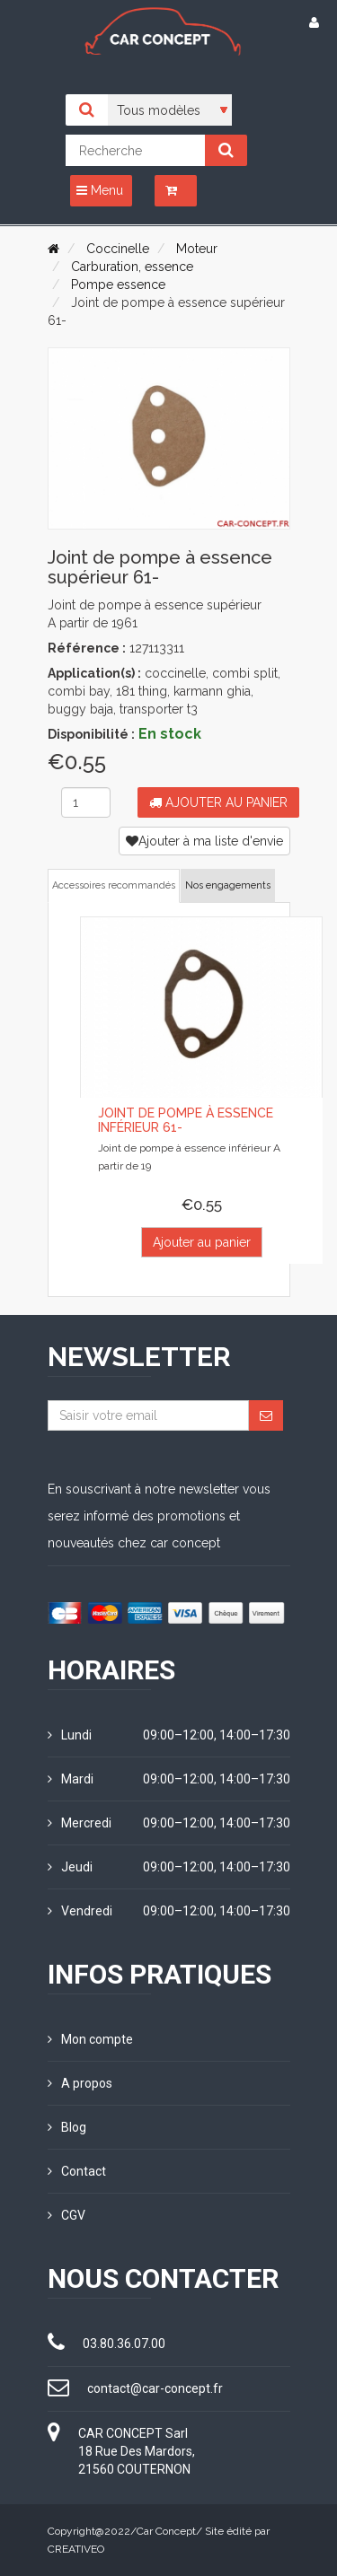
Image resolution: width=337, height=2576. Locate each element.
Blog (67, 2127)
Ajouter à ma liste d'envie (204, 841)
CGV (66, 2215)
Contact (77, 2171)
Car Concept (166, 2531)
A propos (80, 2083)
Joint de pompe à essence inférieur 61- (185, 1120)
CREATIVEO (76, 2549)
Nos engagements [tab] (227, 885)
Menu (99, 190)
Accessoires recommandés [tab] (113, 885)
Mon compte (90, 2039)
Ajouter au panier (218, 802)
